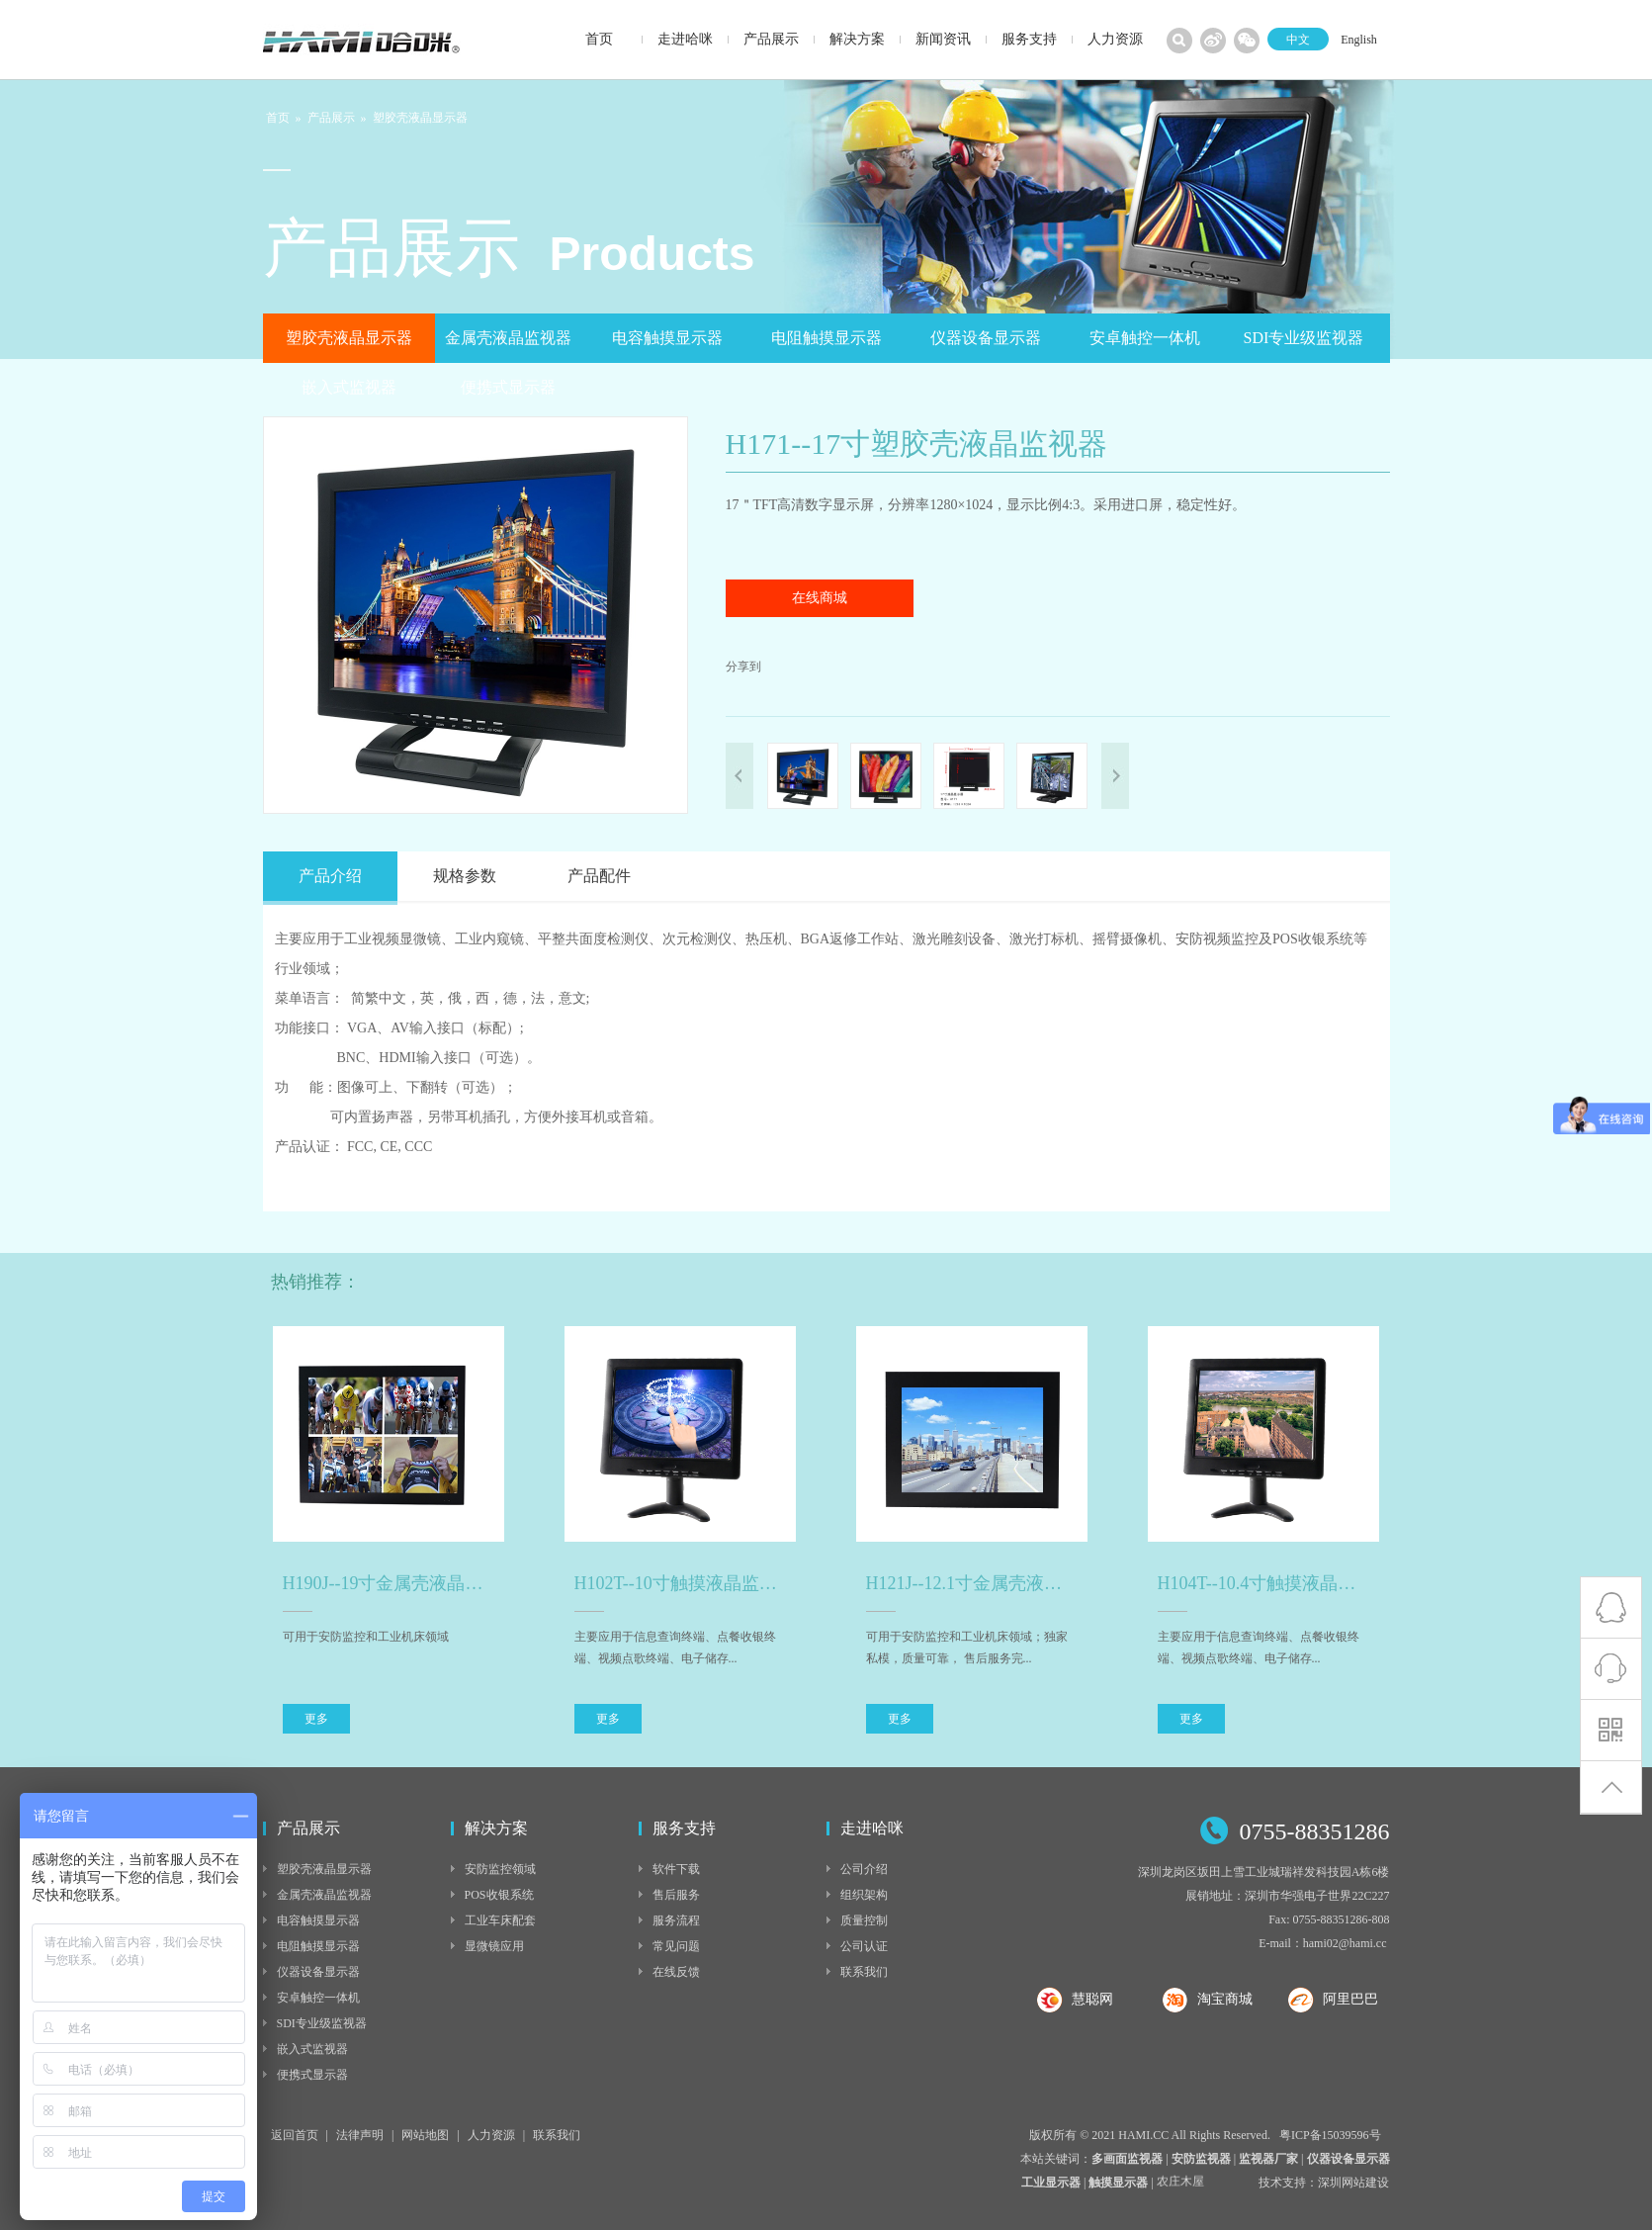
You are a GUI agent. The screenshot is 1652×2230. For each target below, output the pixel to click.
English (1359, 39)
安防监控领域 (500, 1869)
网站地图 (425, 2135)
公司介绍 (864, 1869)
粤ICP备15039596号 (1330, 2135)
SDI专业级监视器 (1304, 337)
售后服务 (676, 1895)
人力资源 (491, 2135)
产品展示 (331, 118)
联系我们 (864, 1972)
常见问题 (676, 1946)
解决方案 (496, 1828)
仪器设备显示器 (985, 337)
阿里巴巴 (1350, 1999)
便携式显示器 (508, 387)
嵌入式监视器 (349, 387)
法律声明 (360, 2135)
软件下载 (676, 1869)
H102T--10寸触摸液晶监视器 (680, 1583)
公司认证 (864, 1946)
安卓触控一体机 (1144, 337)
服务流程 (676, 1920)
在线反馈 (676, 1972)
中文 (1298, 39)
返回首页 (294, 2135)
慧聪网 (1092, 1999)
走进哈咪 (872, 1828)
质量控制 (864, 1920)
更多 (316, 1719)
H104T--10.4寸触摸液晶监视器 (1263, 1583)
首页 (278, 118)
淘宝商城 (1225, 1999)
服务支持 (684, 1828)
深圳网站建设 (1353, 2182)
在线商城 (819, 597)
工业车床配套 (500, 1920)
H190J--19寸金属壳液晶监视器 (388, 1583)
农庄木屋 (1180, 2183)
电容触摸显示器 (667, 337)
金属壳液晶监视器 (508, 337)
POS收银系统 (499, 1895)
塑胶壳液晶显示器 (420, 118)
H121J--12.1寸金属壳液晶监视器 (972, 1583)
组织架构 (864, 1895)
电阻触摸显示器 (826, 337)
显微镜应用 (494, 1946)
